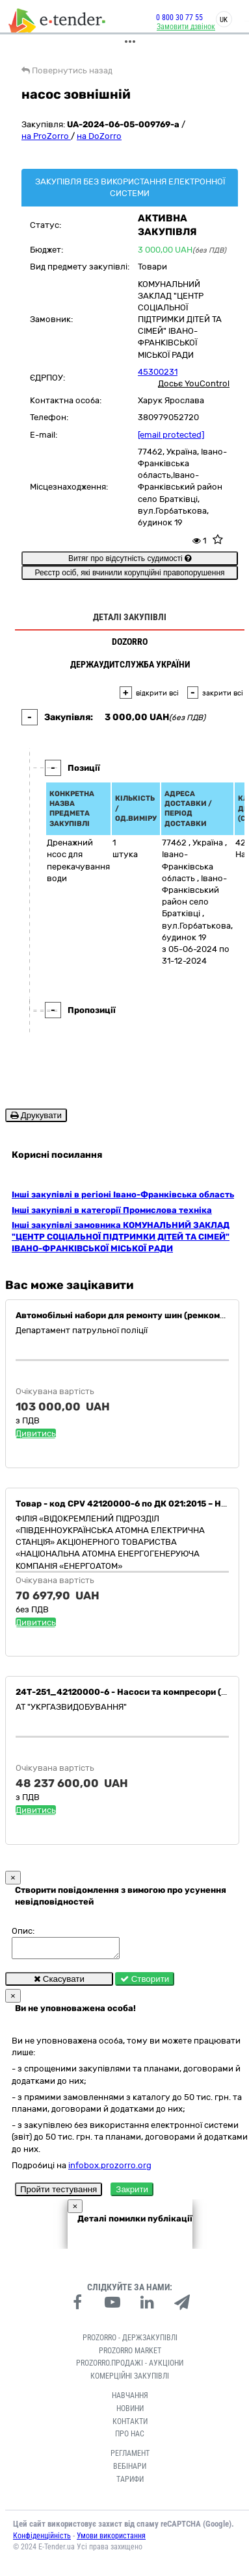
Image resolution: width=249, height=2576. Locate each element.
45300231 (157, 372)
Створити (144, 1983)
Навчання (130, 2399)
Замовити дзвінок (176, 26)
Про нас (129, 2437)
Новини (130, 2412)
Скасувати (59, 1983)
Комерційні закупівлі (129, 2379)
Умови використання (111, 2539)
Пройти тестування (58, 2193)
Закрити (132, 2193)
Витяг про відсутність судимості (129, 558)
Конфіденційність (42, 2539)
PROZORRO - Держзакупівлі (130, 2341)
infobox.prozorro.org (109, 2169)
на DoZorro (99, 136)
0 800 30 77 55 (169, 17)
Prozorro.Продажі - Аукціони (129, 2366)
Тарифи (130, 2483)
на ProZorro (46, 136)
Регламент (130, 2457)
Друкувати (36, 1115)
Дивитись (36, 1433)
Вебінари (129, 2470)
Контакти (130, 2425)
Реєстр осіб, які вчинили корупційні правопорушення (129, 572)
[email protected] (171, 435)
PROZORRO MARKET (130, 2354)
